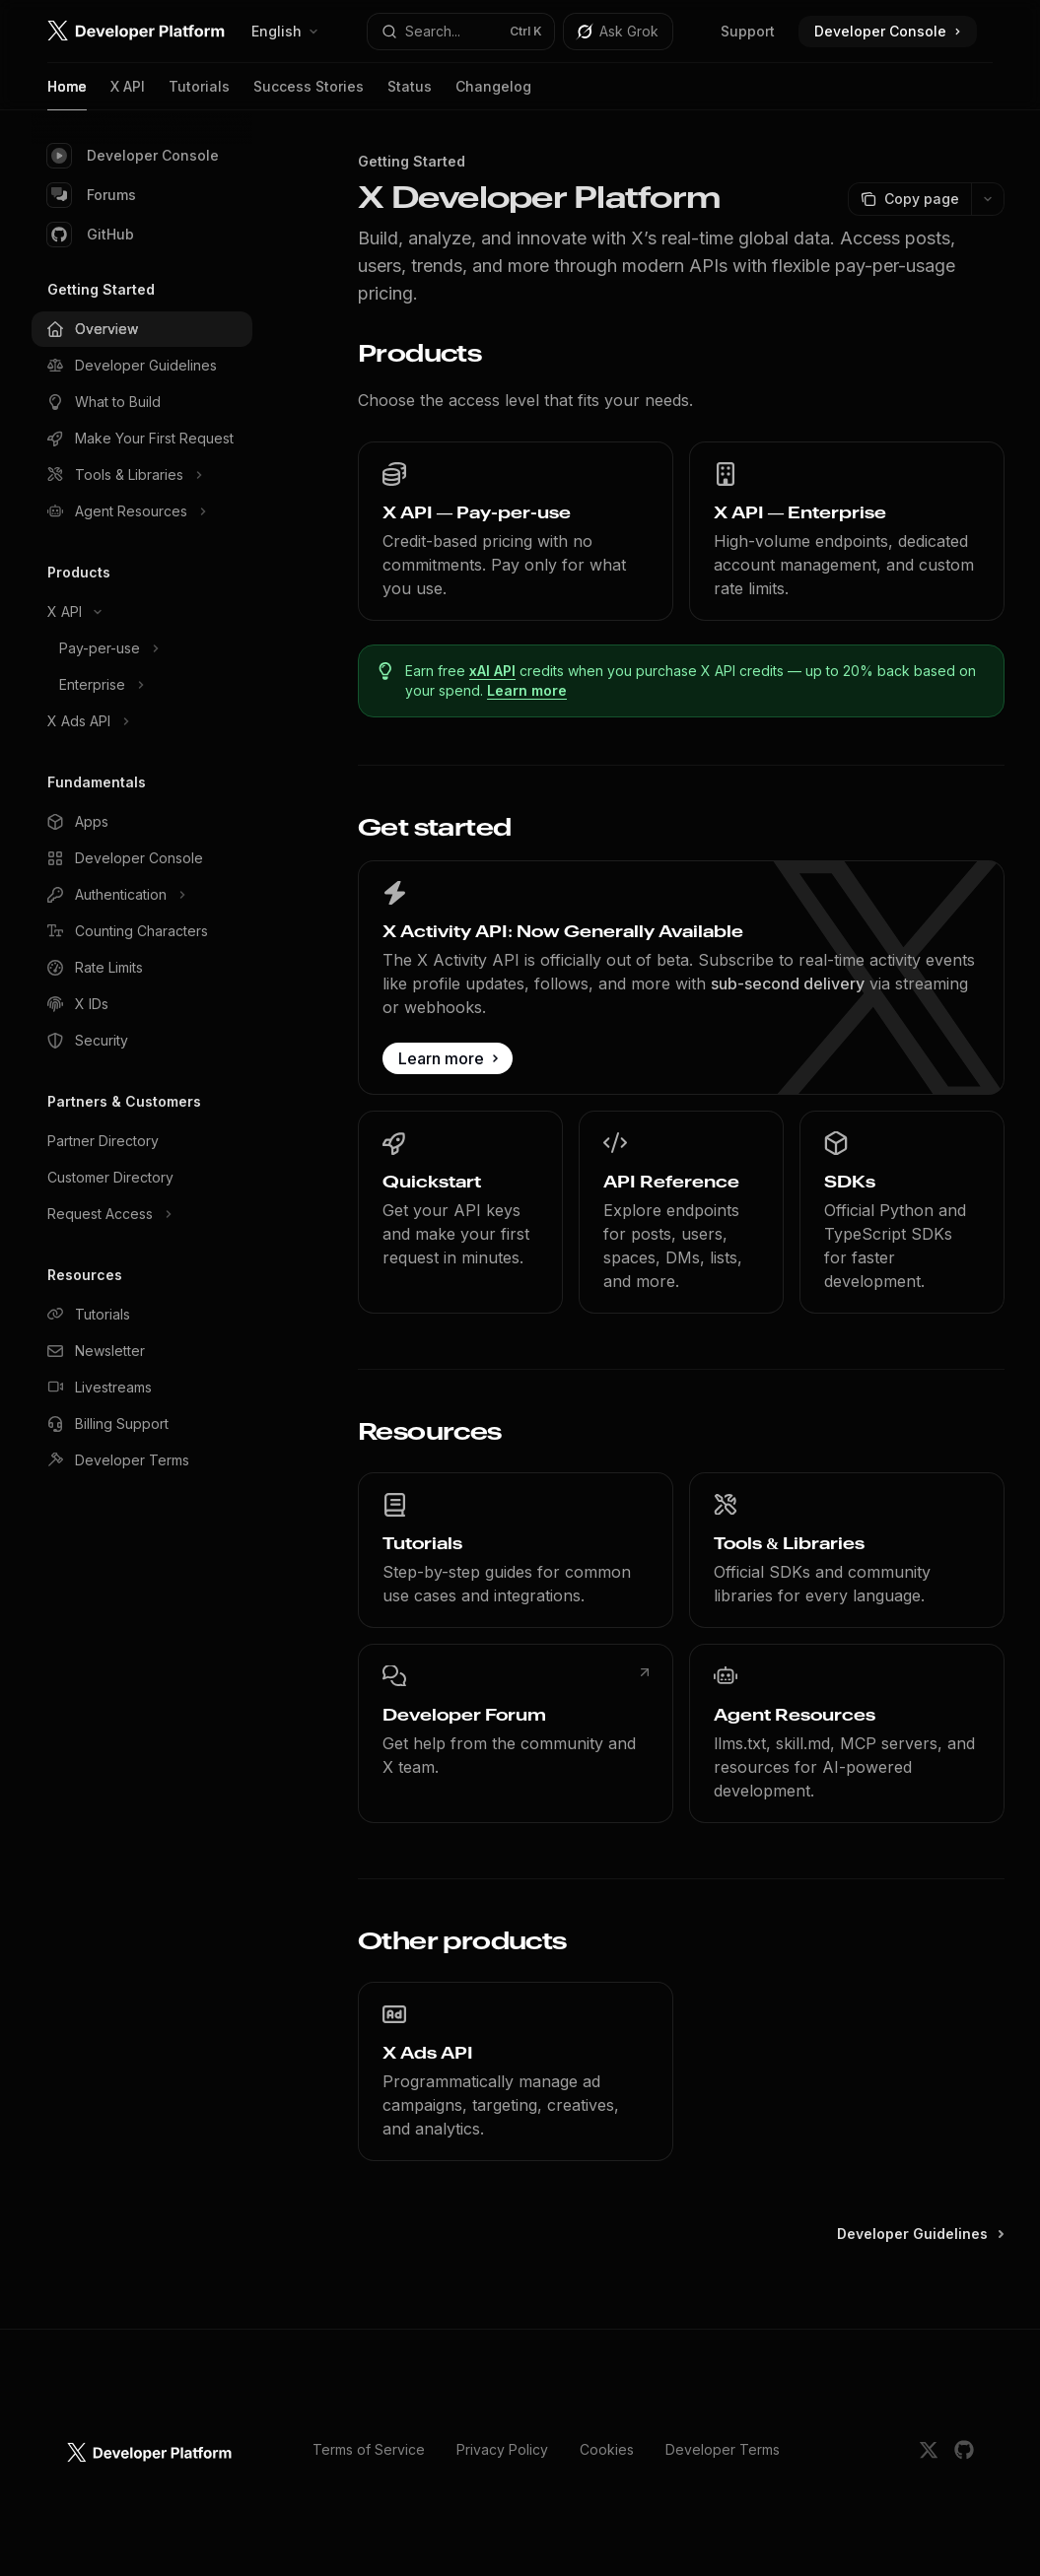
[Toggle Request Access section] (142, 1214)
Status (409, 94)
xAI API (492, 670)
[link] (515, 531)
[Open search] (461, 31)
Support (748, 31)
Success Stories (308, 94)
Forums (91, 195)
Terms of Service (368, 2449)
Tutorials (199, 94)
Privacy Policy (502, 2449)
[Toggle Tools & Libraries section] (142, 475)
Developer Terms (722, 2449)
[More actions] (988, 199)
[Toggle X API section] (142, 612)
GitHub (90, 234)
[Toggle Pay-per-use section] (142, 648)
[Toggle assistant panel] (618, 31)
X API (127, 94)
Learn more (527, 690)
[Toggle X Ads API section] (142, 721)
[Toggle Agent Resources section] (142, 511)
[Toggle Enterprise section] (142, 685)
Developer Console (133, 156)
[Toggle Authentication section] (142, 895)
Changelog (493, 94)
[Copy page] (909, 199)
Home (67, 94)
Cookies (607, 2449)
